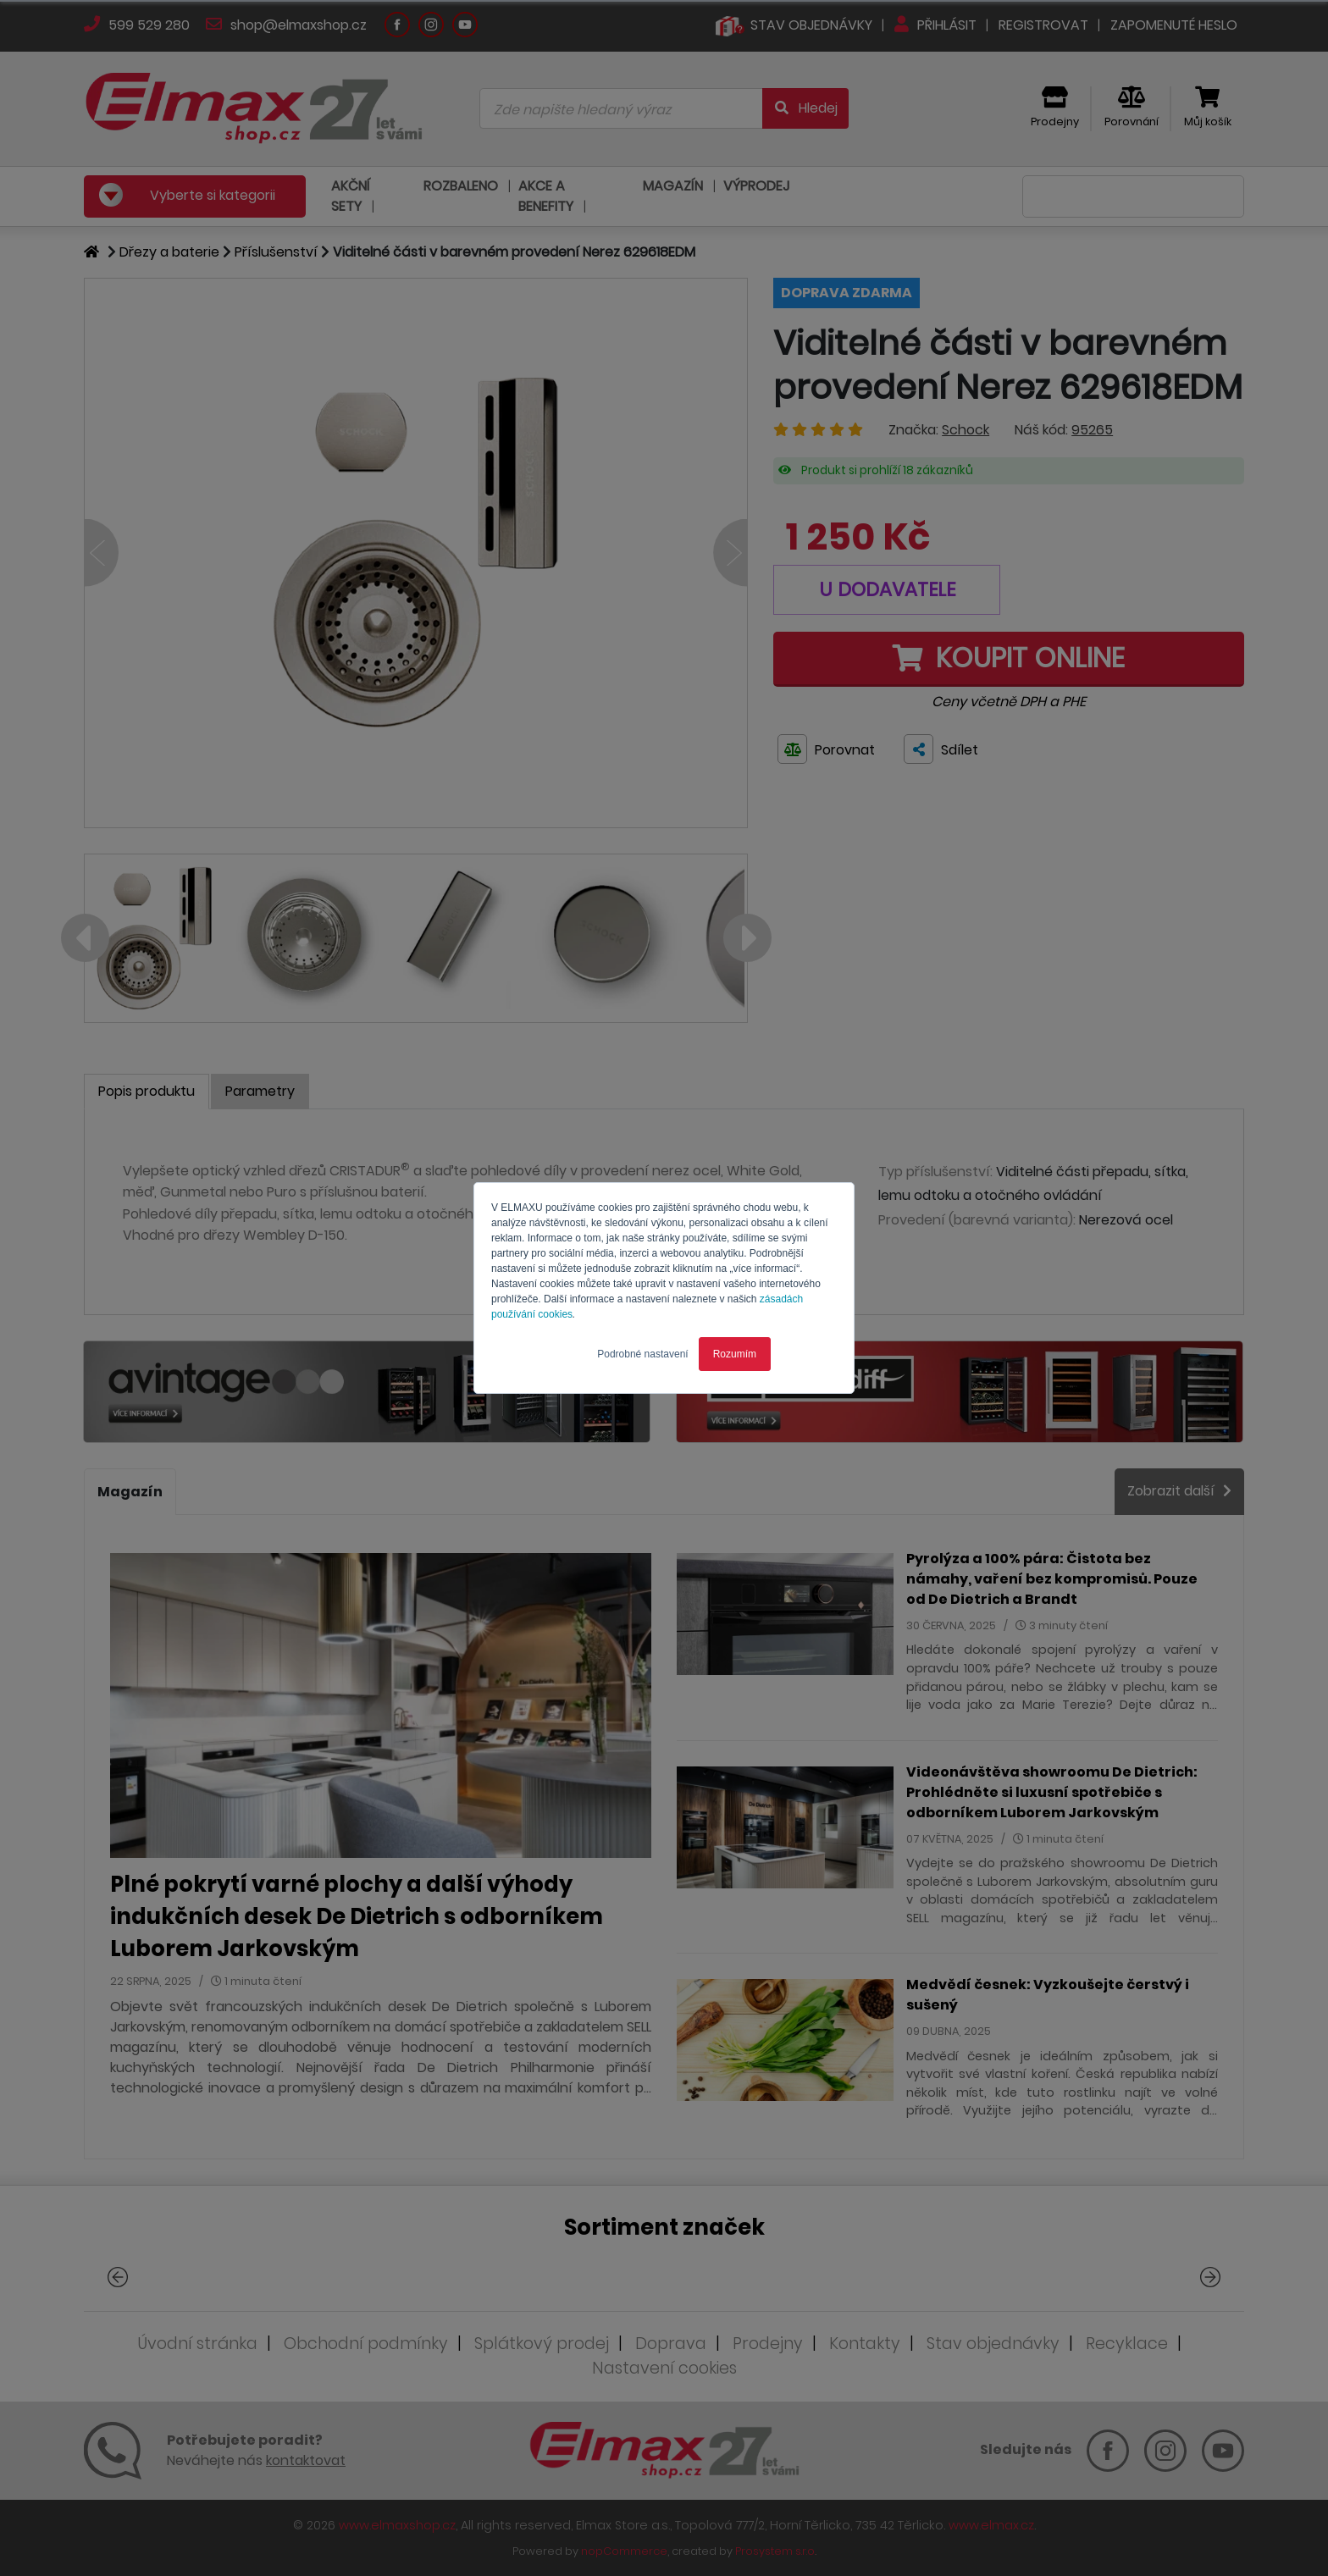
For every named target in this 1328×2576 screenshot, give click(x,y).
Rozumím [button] (734, 1354)
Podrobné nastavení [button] (642, 1354)
